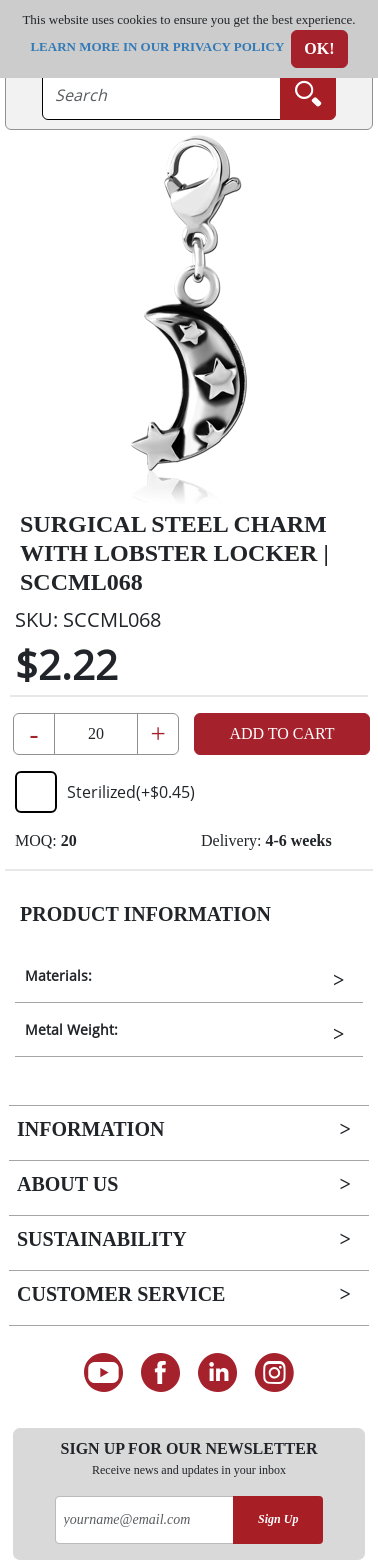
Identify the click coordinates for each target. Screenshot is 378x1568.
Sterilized (105, 792)
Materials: (58, 975)
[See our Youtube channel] (103, 1373)
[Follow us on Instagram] (274, 1373)
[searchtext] (161, 95)
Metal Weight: (71, 1029)
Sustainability (102, 1239)
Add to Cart (281, 733)
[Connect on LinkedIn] (217, 1373)
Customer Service (121, 1294)
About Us (67, 1184)
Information (90, 1129)
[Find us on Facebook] (160, 1373)
